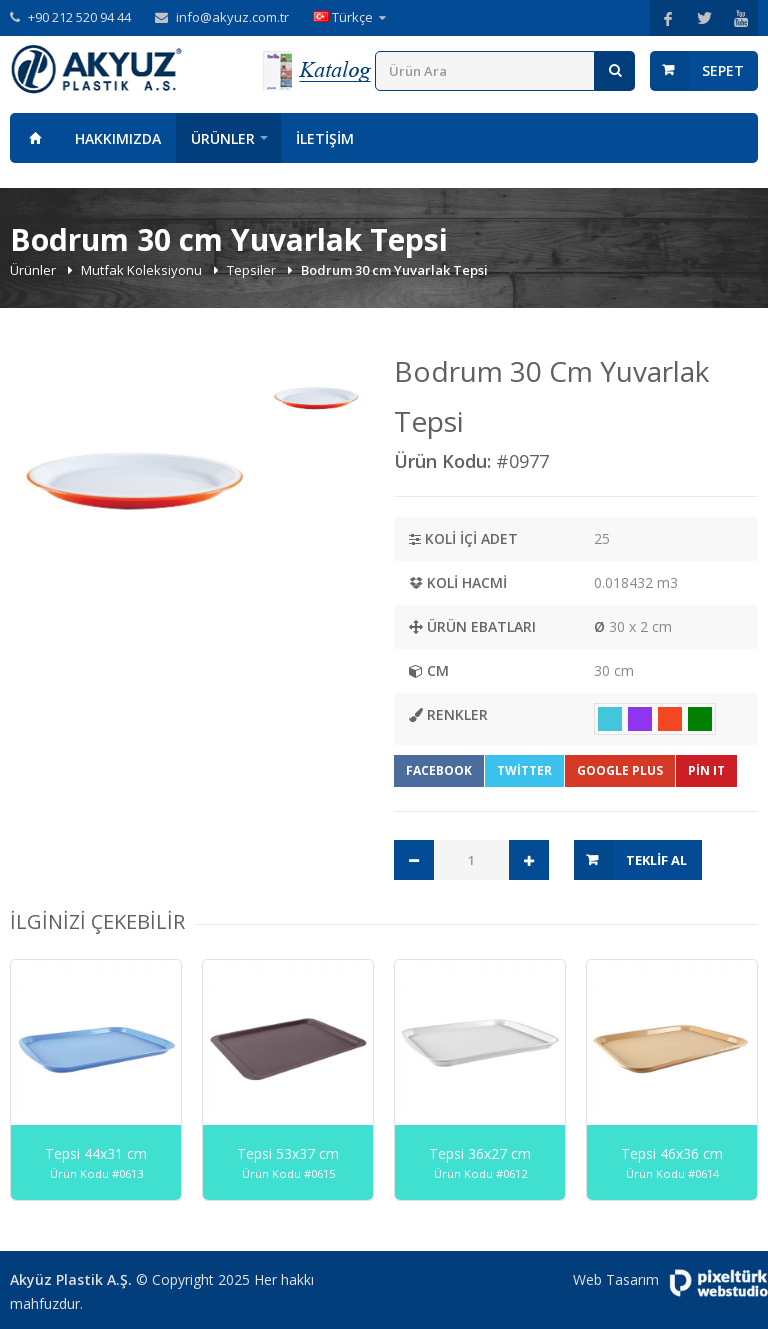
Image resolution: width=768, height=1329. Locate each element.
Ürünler (223, 138)
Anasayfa (35, 138)
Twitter (524, 770)
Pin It (706, 770)
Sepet (723, 70)
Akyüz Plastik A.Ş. (71, 1279)
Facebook (439, 770)
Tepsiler (253, 270)
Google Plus (620, 770)
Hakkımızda (118, 138)
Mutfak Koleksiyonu (143, 270)
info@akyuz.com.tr (232, 17)
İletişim (325, 138)
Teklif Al (656, 860)
